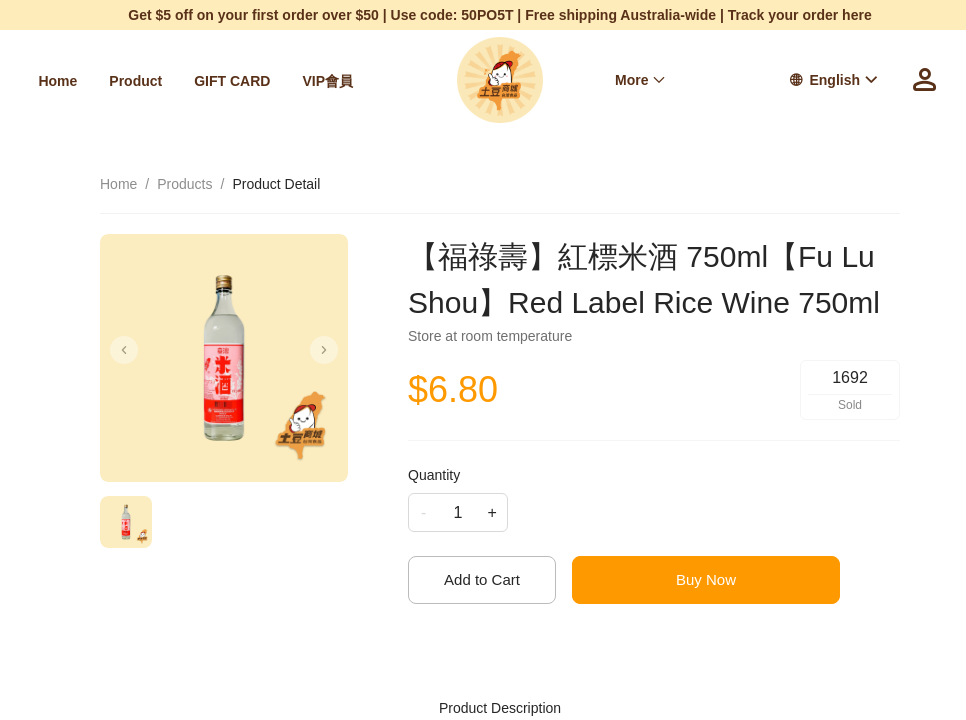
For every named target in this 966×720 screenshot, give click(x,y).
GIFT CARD (232, 81)
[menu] (200, 80)
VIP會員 (327, 81)
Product (135, 81)
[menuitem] (57, 81)
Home (57, 81)
